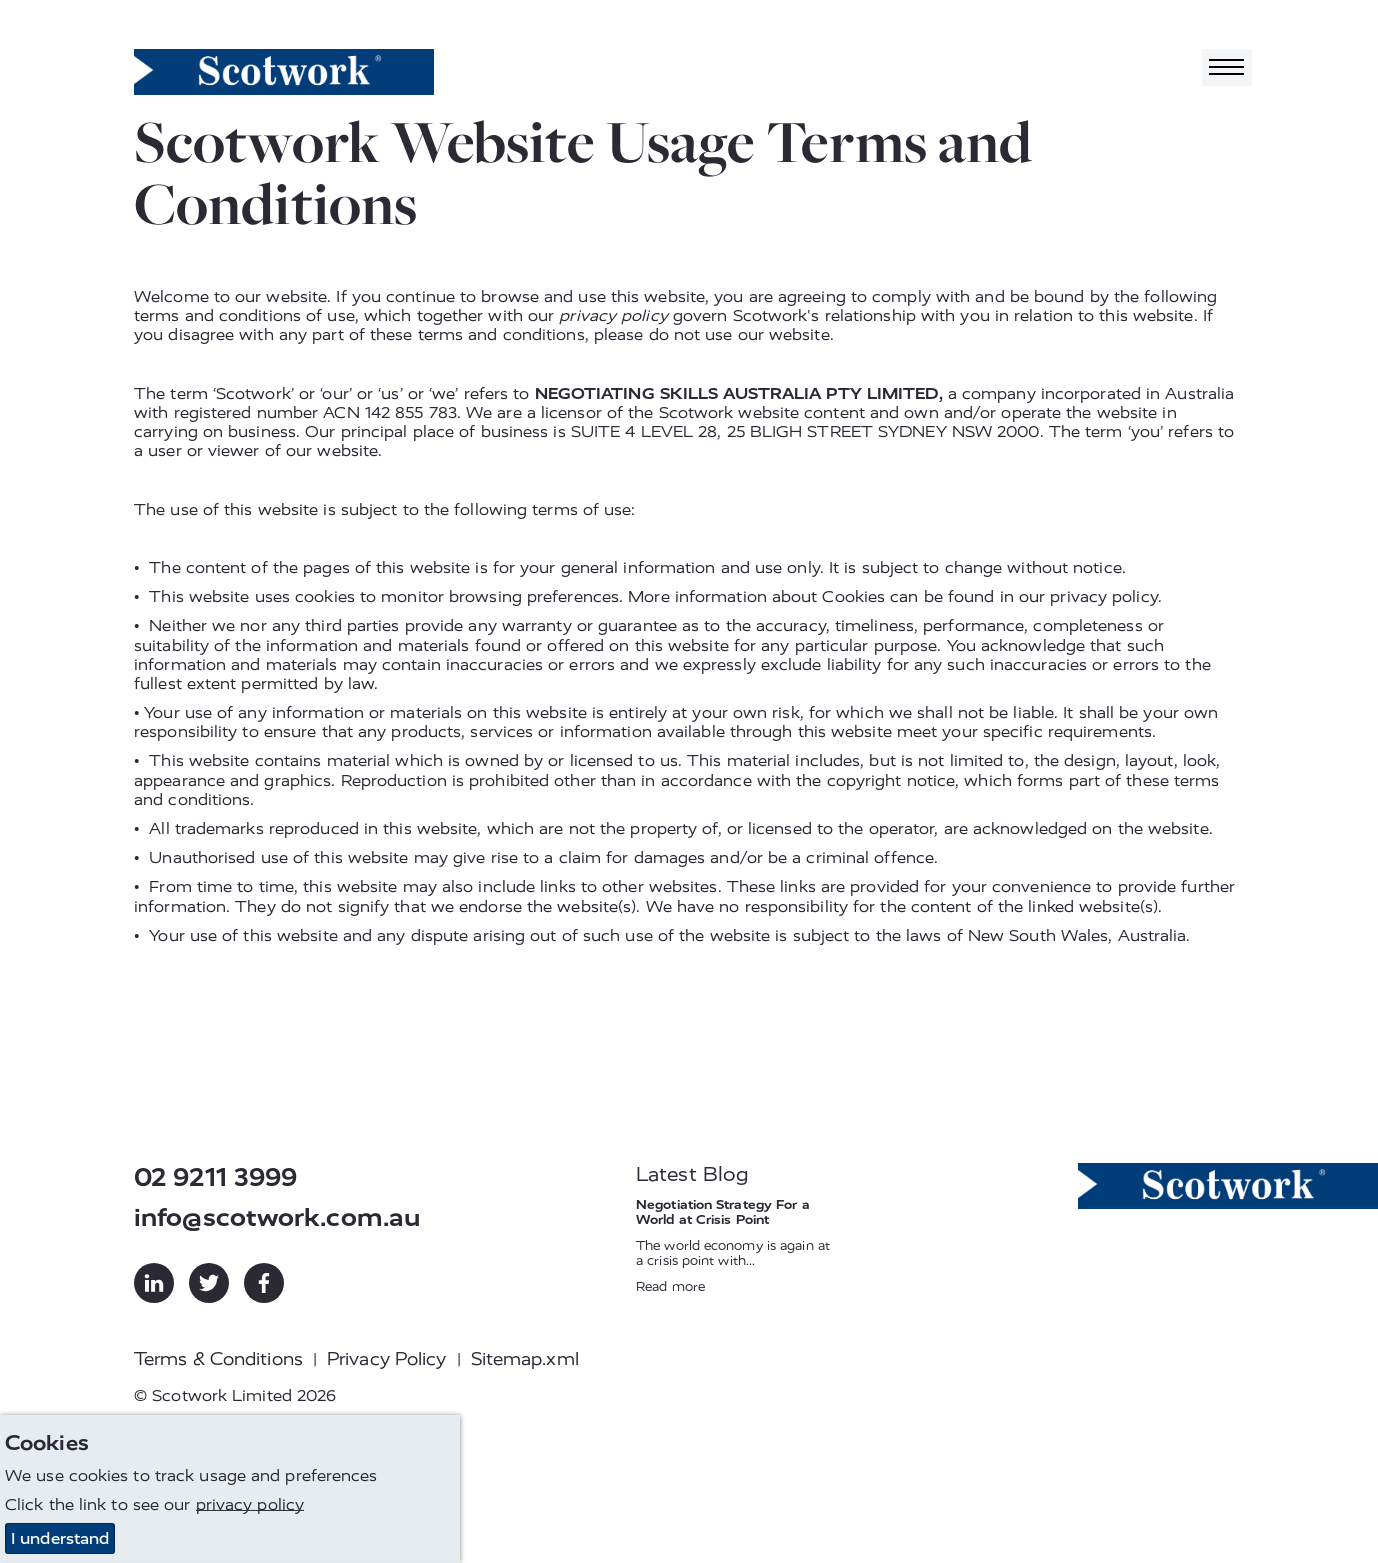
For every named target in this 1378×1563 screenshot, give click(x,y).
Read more (670, 1286)
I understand (60, 1538)
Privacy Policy (386, 1359)
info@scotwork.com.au (277, 1217)
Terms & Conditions (218, 1359)
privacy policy (613, 315)
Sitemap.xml (525, 1359)
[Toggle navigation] (1227, 67)
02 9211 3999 (215, 1177)
